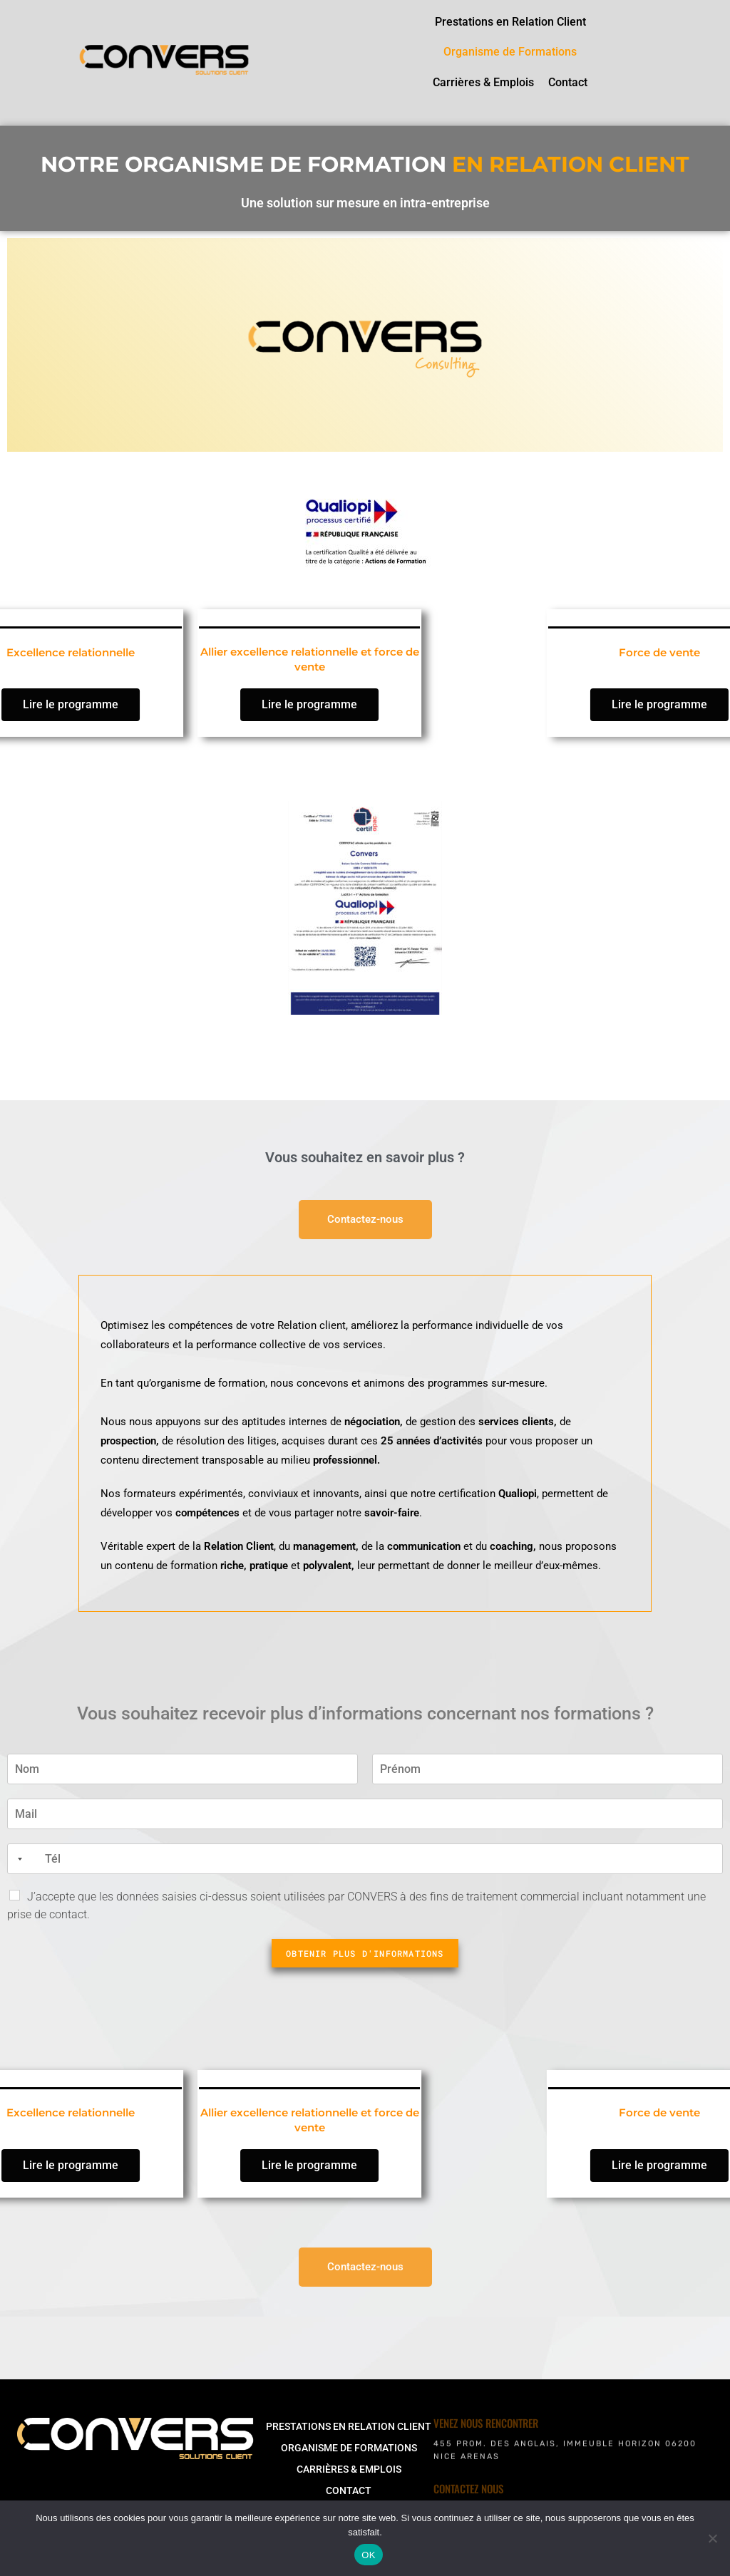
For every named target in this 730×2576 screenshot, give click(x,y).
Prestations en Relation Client (510, 22)
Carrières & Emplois (483, 82)
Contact (567, 82)
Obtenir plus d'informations (364, 1953)
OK (368, 2555)
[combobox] (17, 1858)
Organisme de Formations (510, 51)
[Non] (712, 2538)
